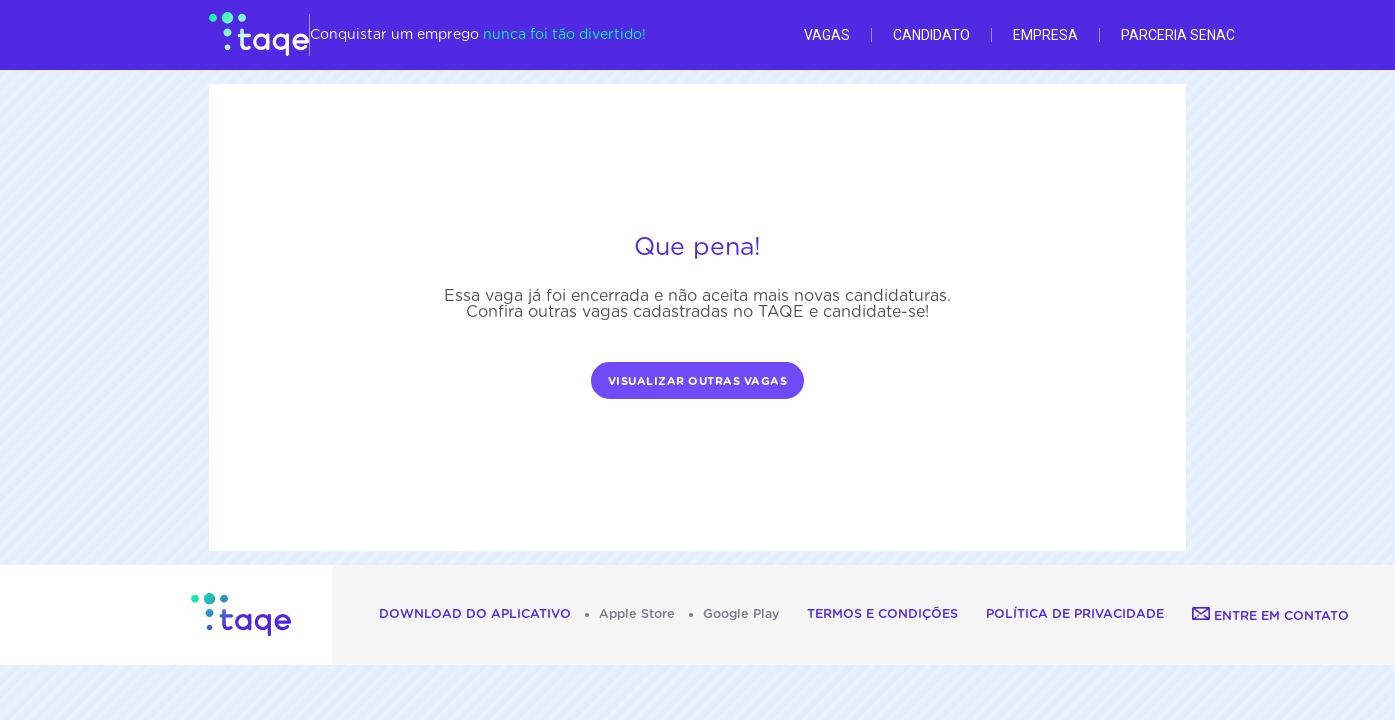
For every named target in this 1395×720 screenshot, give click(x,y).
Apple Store (637, 614)
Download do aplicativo (475, 614)
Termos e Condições (882, 614)
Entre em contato (1270, 616)
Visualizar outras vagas (698, 381)
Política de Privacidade (1075, 614)
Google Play (741, 614)
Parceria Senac (1178, 35)
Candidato (931, 35)
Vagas (827, 35)
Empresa (1045, 35)
